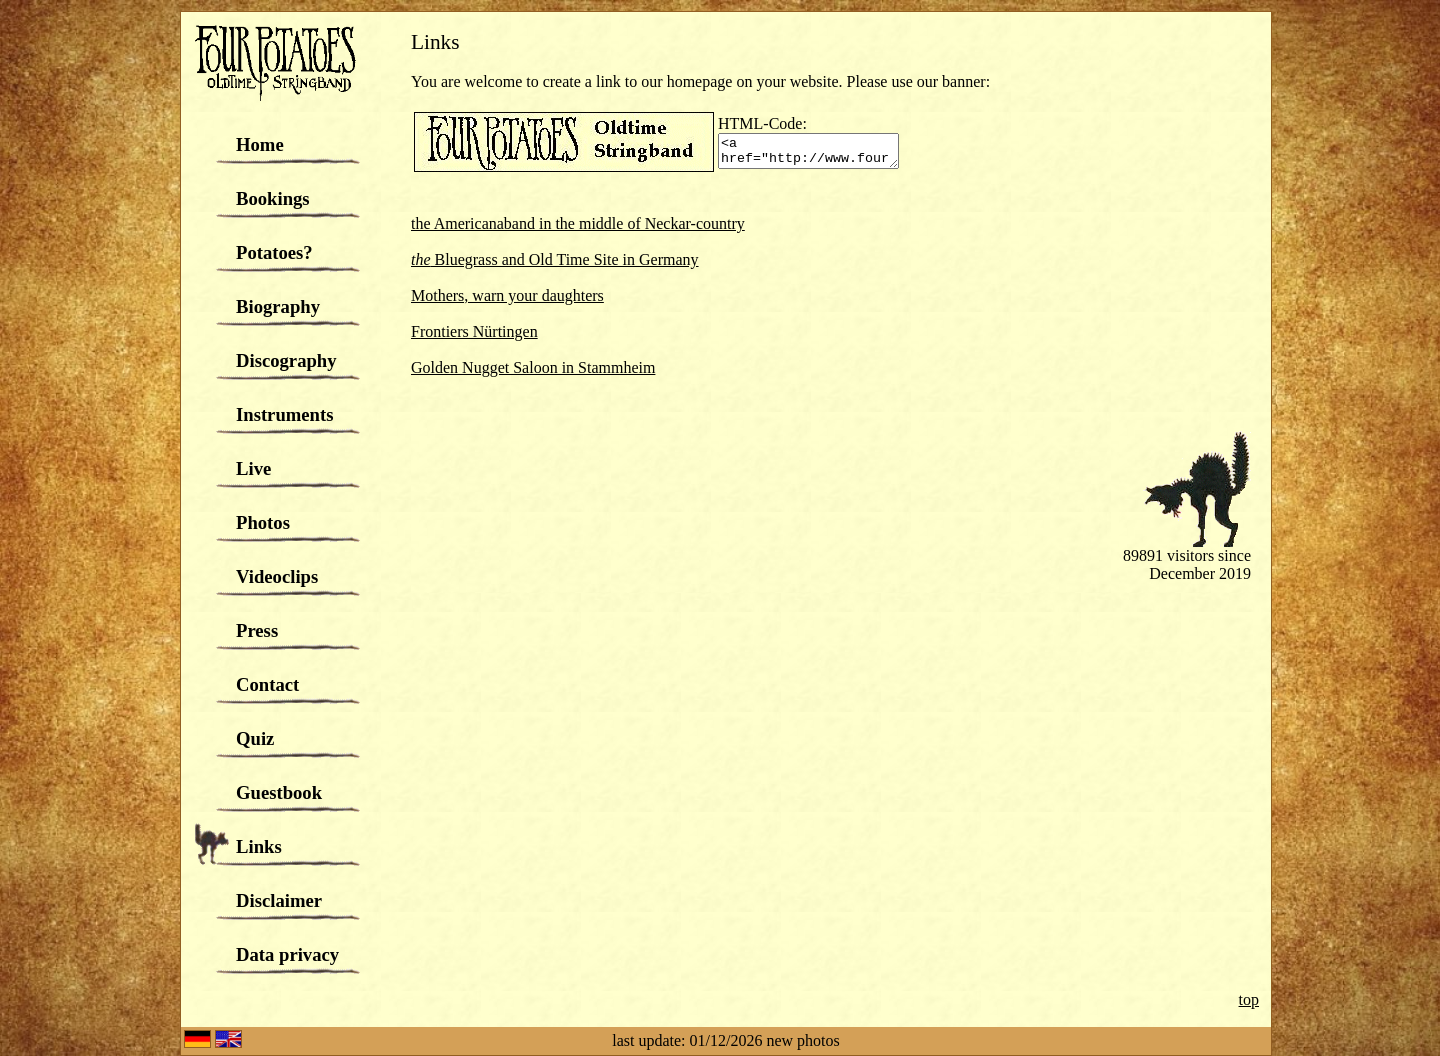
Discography (286, 360)
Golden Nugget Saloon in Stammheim (533, 367)
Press (257, 630)
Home (260, 144)
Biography (278, 306)
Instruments (284, 414)
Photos (263, 522)
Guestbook (279, 792)
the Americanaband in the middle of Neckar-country (578, 223)
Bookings (273, 198)
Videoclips (277, 576)
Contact (267, 684)
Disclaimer (279, 900)
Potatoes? (274, 252)
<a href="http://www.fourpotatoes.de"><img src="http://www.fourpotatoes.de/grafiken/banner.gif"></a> (818, 151)
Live (253, 468)
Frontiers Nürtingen (474, 331)
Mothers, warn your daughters (507, 295)
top (1249, 999)
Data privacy (287, 954)
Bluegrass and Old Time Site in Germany (555, 259)
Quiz (255, 738)
